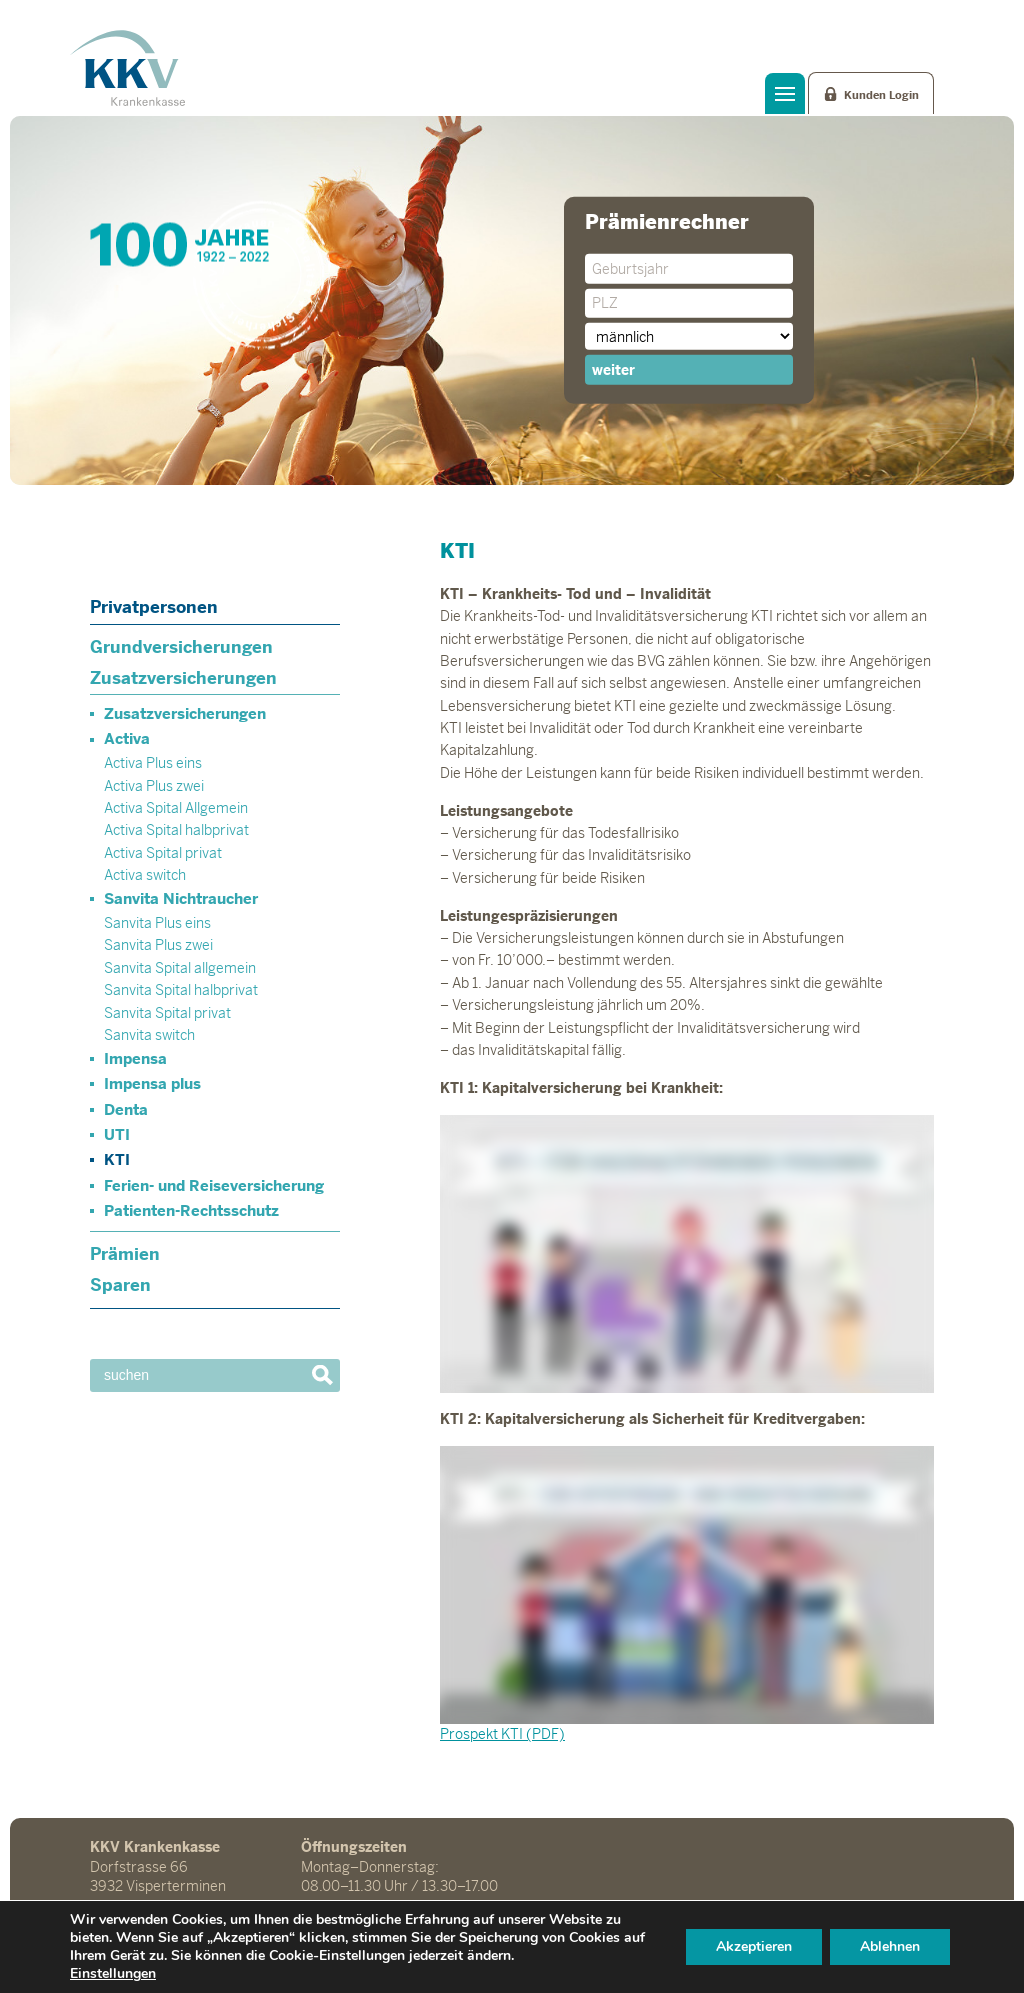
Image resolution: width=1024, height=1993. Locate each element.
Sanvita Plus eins (157, 923)
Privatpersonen (154, 607)
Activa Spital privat (163, 853)
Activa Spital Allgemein (176, 808)
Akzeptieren (754, 1946)
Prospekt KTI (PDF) (502, 1734)
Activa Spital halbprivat (176, 830)
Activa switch (145, 875)
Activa (127, 738)
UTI (117, 1134)
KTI (117, 1159)
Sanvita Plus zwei (158, 945)
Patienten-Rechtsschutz (191, 1210)
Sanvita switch (149, 1035)
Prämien (125, 1254)
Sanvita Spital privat (167, 1013)
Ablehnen (890, 1946)
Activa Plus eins (153, 763)
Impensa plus (152, 1083)
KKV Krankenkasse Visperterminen (127, 68)
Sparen (120, 1285)
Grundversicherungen (181, 647)
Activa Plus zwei (154, 786)
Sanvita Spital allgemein (180, 968)
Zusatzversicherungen (183, 678)
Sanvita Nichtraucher (181, 898)
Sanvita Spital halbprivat (181, 990)
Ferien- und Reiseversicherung (214, 1185)
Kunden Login (881, 95)
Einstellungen (113, 1974)
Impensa (135, 1058)
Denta (126, 1109)
